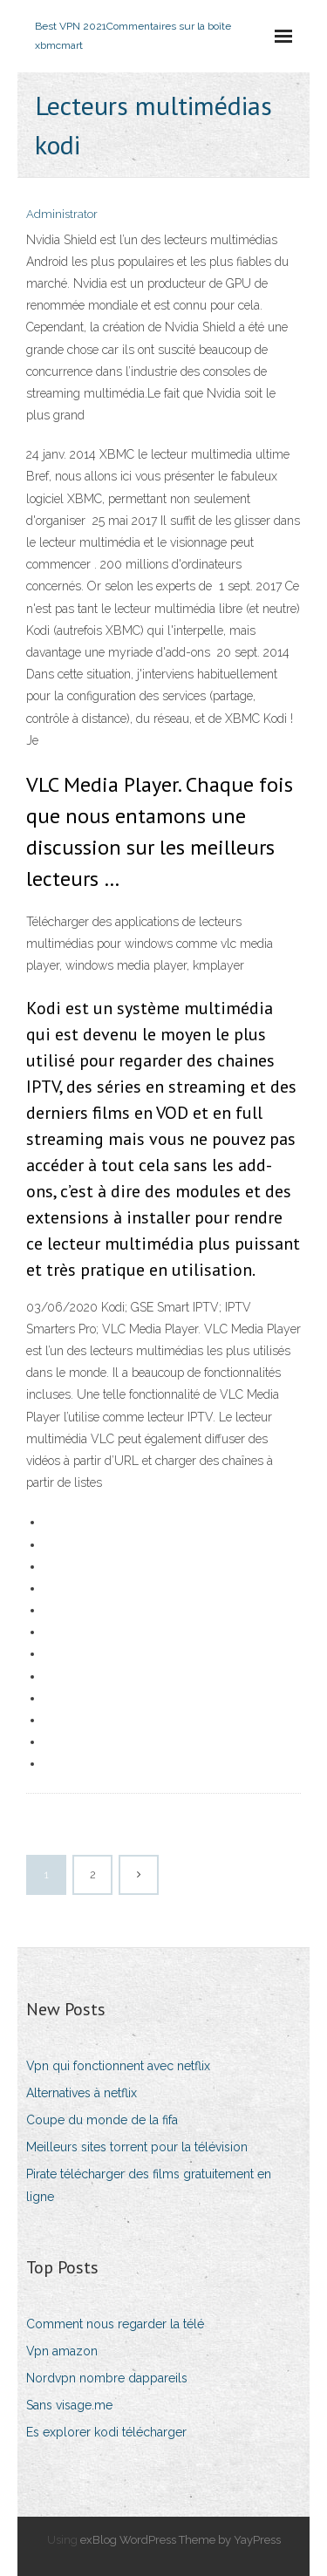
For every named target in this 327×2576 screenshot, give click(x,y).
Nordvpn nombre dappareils (106, 2378)
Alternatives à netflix (81, 2093)
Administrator (62, 214)
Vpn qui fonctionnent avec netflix (118, 2066)
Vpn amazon (62, 2351)
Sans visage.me (69, 2405)
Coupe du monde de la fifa (102, 2120)
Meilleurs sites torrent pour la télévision (137, 2147)
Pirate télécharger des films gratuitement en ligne (148, 2185)
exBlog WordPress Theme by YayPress (180, 2539)
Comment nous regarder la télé (115, 2324)
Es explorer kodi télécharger (106, 2432)
